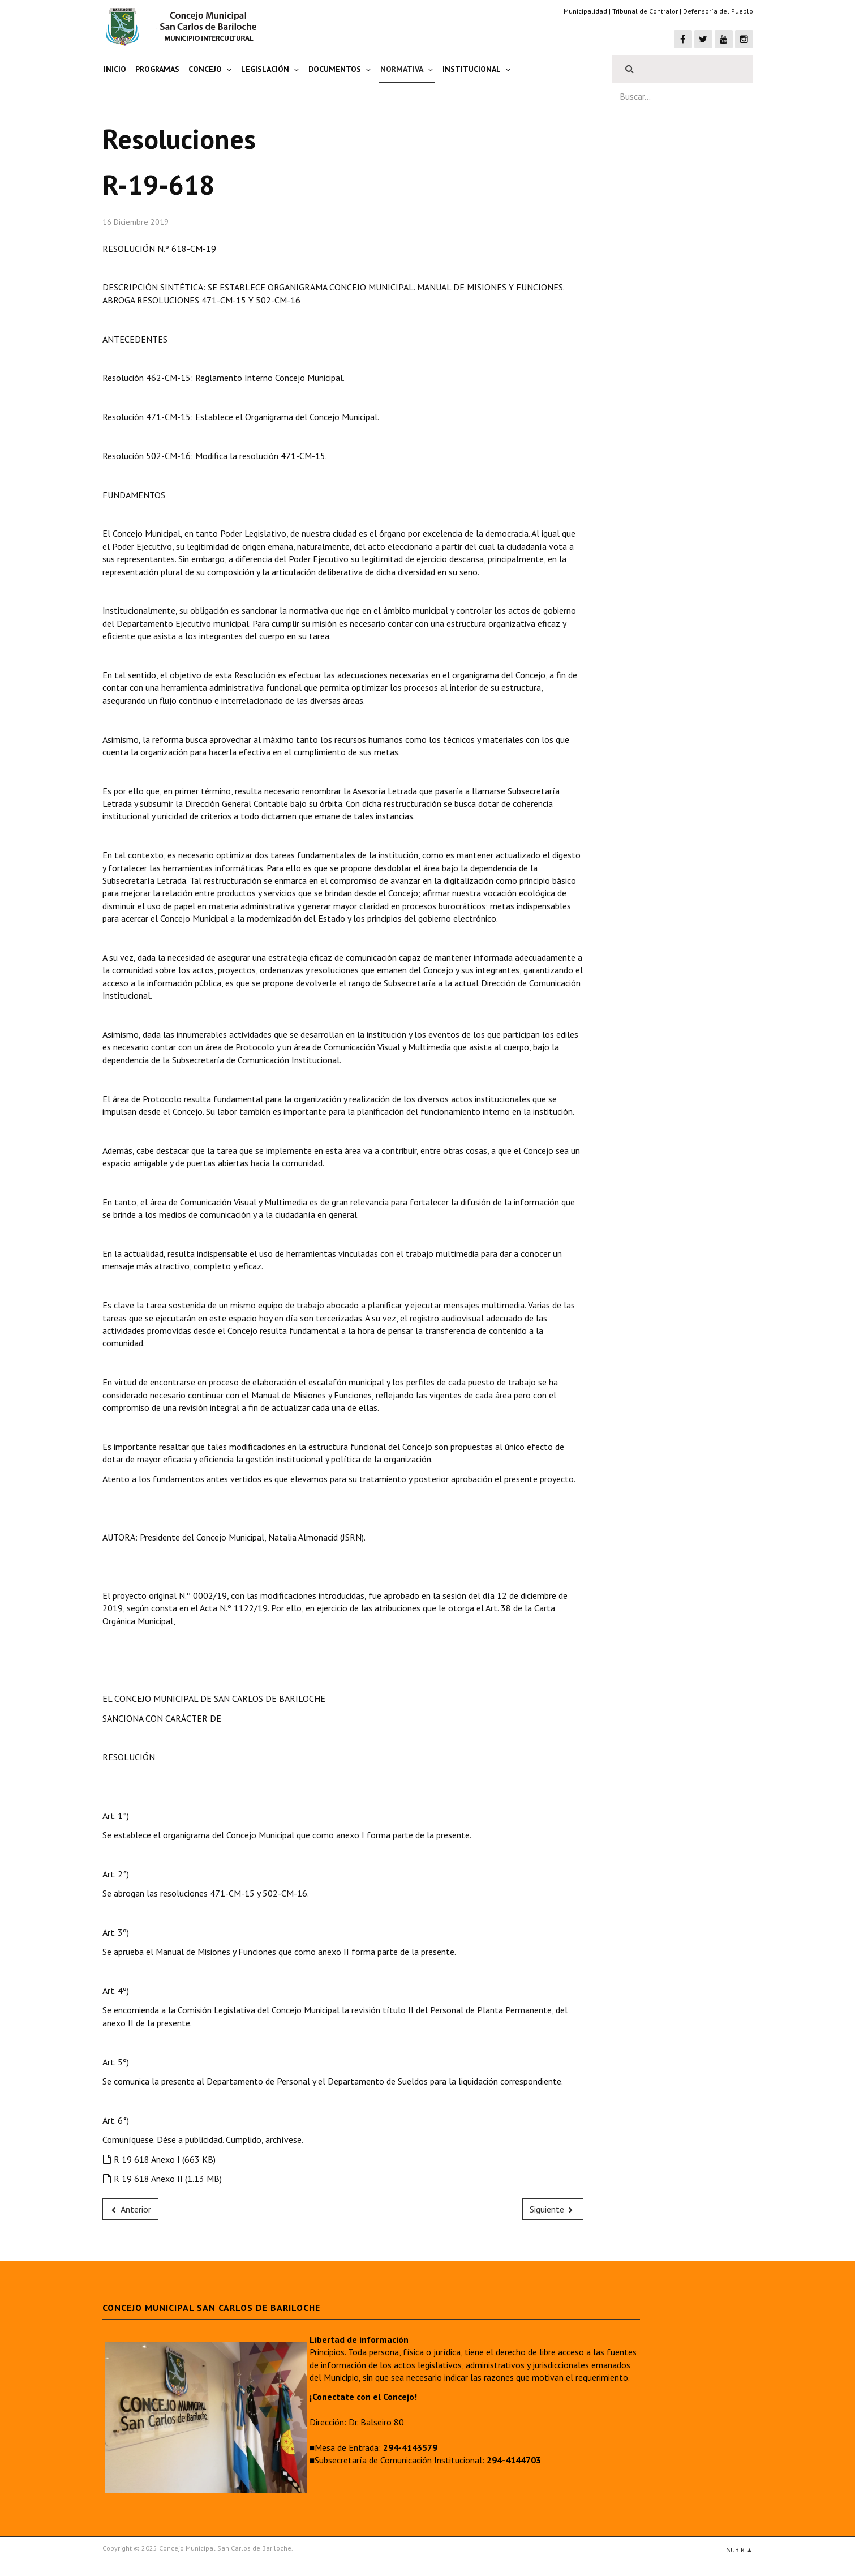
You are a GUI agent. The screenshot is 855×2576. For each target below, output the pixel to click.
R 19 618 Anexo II (162, 2178)
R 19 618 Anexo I (159, 2159)
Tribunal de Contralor (645, 11)
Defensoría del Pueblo (718, 11)
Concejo (205, 69)
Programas (157, 69)
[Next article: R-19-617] (552, 2209)
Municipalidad (585, 11)
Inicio (115, 69)
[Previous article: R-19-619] (130, 2209)
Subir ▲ (740, 2549)
